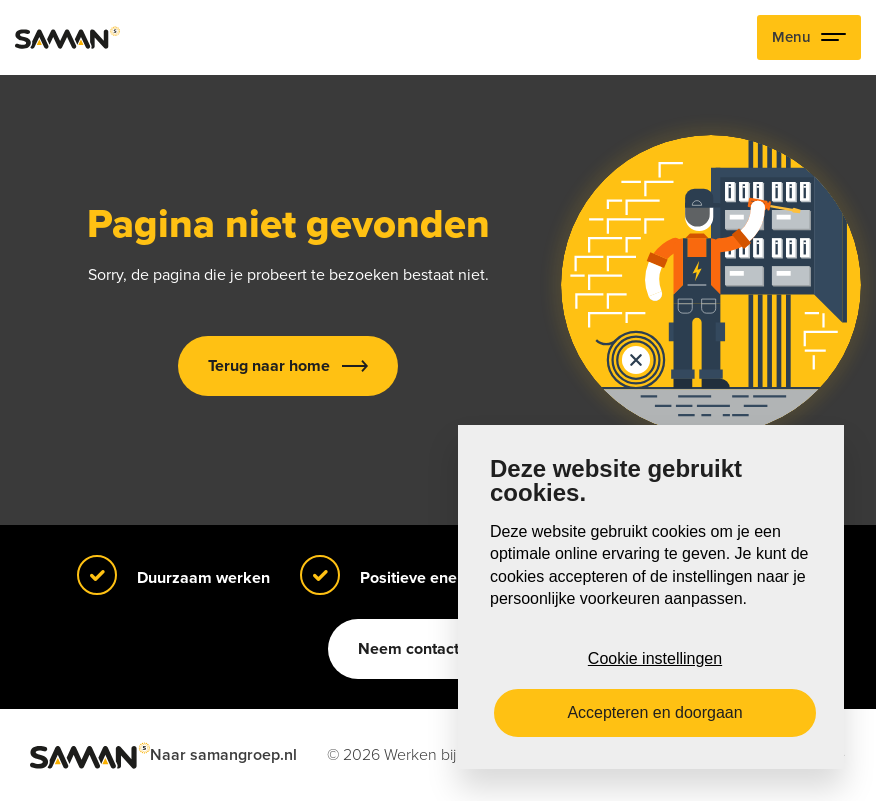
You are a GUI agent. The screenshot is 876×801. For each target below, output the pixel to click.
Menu (809, 37)
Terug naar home (269, 366)
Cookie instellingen (655, 658)
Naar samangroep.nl (223, 755)
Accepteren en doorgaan (654, 712)
